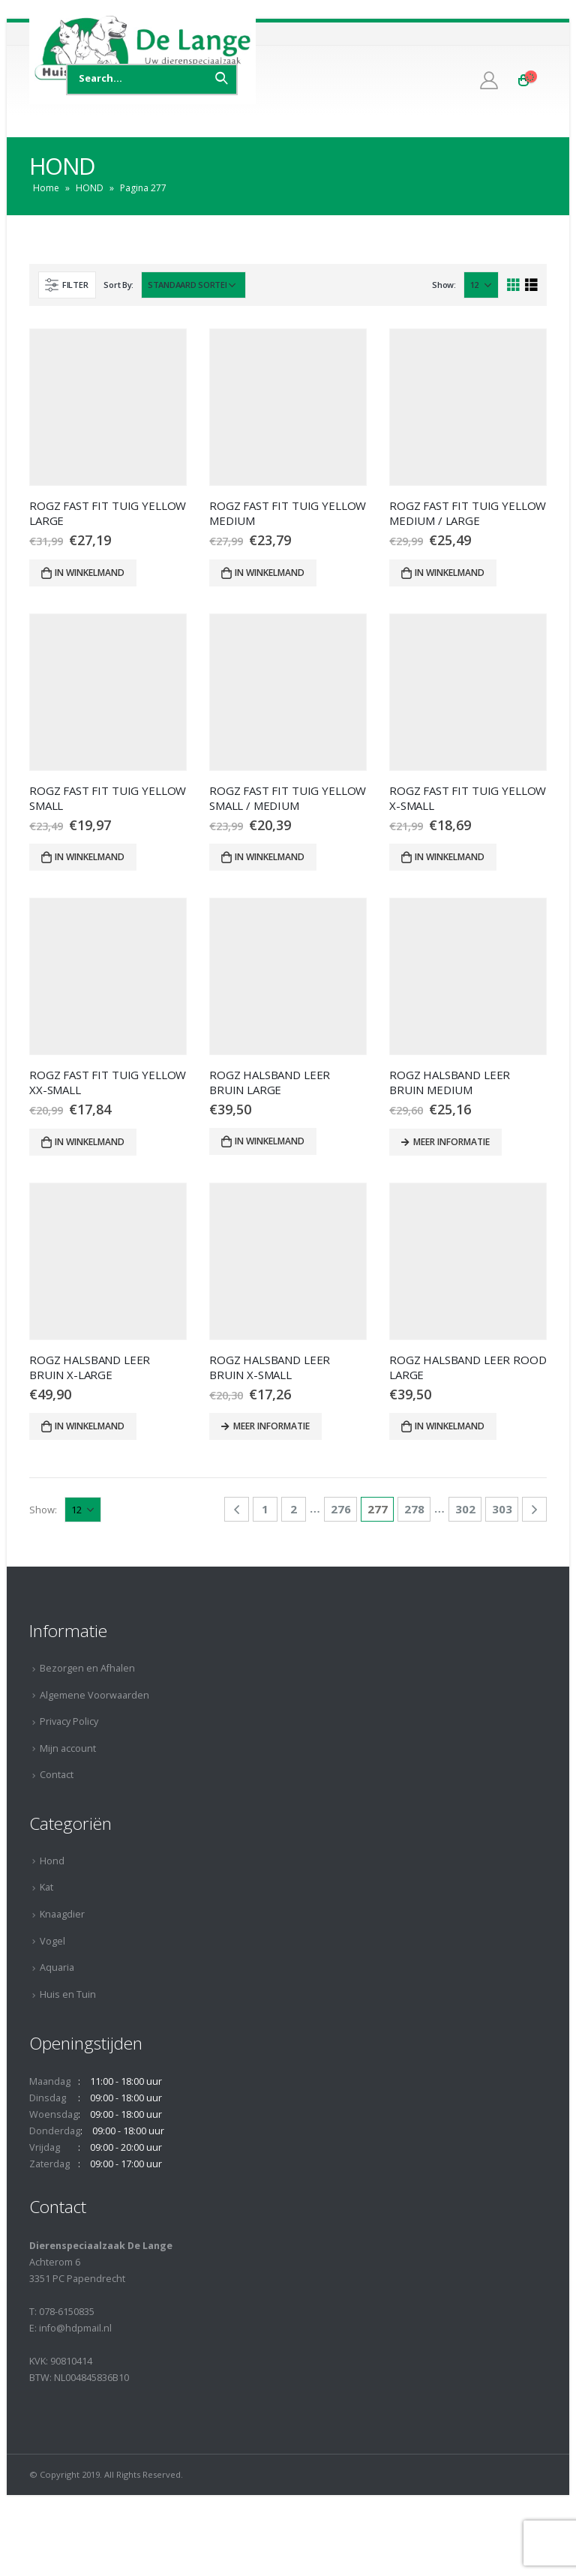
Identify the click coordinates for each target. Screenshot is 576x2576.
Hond (52, 1861)
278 (414, 1508)
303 (502, 1508)
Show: (444, 284)
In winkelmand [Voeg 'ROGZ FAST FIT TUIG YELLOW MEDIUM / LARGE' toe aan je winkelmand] (449, 572)
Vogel (52, 1941)
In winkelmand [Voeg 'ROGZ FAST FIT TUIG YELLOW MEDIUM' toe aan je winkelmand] (269, 572)
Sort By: (119, 284)
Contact (57, 1774)
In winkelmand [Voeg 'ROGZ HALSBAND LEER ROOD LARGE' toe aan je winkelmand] (449, 1426)
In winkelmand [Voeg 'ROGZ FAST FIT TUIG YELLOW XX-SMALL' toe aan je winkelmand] (89, 1141)
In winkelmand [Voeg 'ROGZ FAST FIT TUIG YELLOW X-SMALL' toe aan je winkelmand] (449, 856)
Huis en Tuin (68, 1994)
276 (341, 1508)
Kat (46, 1887)
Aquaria (57, 1967)
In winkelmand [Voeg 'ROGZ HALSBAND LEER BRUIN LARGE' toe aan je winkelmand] (269, 1141)
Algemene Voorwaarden (94, 1695)
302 (465, 1508)
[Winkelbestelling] (193, 284)
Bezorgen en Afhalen (87, 1668)
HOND (90, 187)
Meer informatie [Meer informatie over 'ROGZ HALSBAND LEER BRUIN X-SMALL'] (271, 1426)
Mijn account (68, 1748)
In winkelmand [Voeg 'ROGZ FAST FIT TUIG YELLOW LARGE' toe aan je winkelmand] (89, 572)
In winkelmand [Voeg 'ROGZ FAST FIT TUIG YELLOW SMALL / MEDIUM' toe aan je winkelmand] (269, 856)
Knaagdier (62, 1914)
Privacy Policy (69, 1721)
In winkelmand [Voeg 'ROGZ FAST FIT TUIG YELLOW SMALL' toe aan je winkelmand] (89, 856)
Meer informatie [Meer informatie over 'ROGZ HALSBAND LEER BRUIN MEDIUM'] (451, 1141)
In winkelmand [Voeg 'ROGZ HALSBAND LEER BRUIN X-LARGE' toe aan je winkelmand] (89, 1426)
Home (46, 187)
